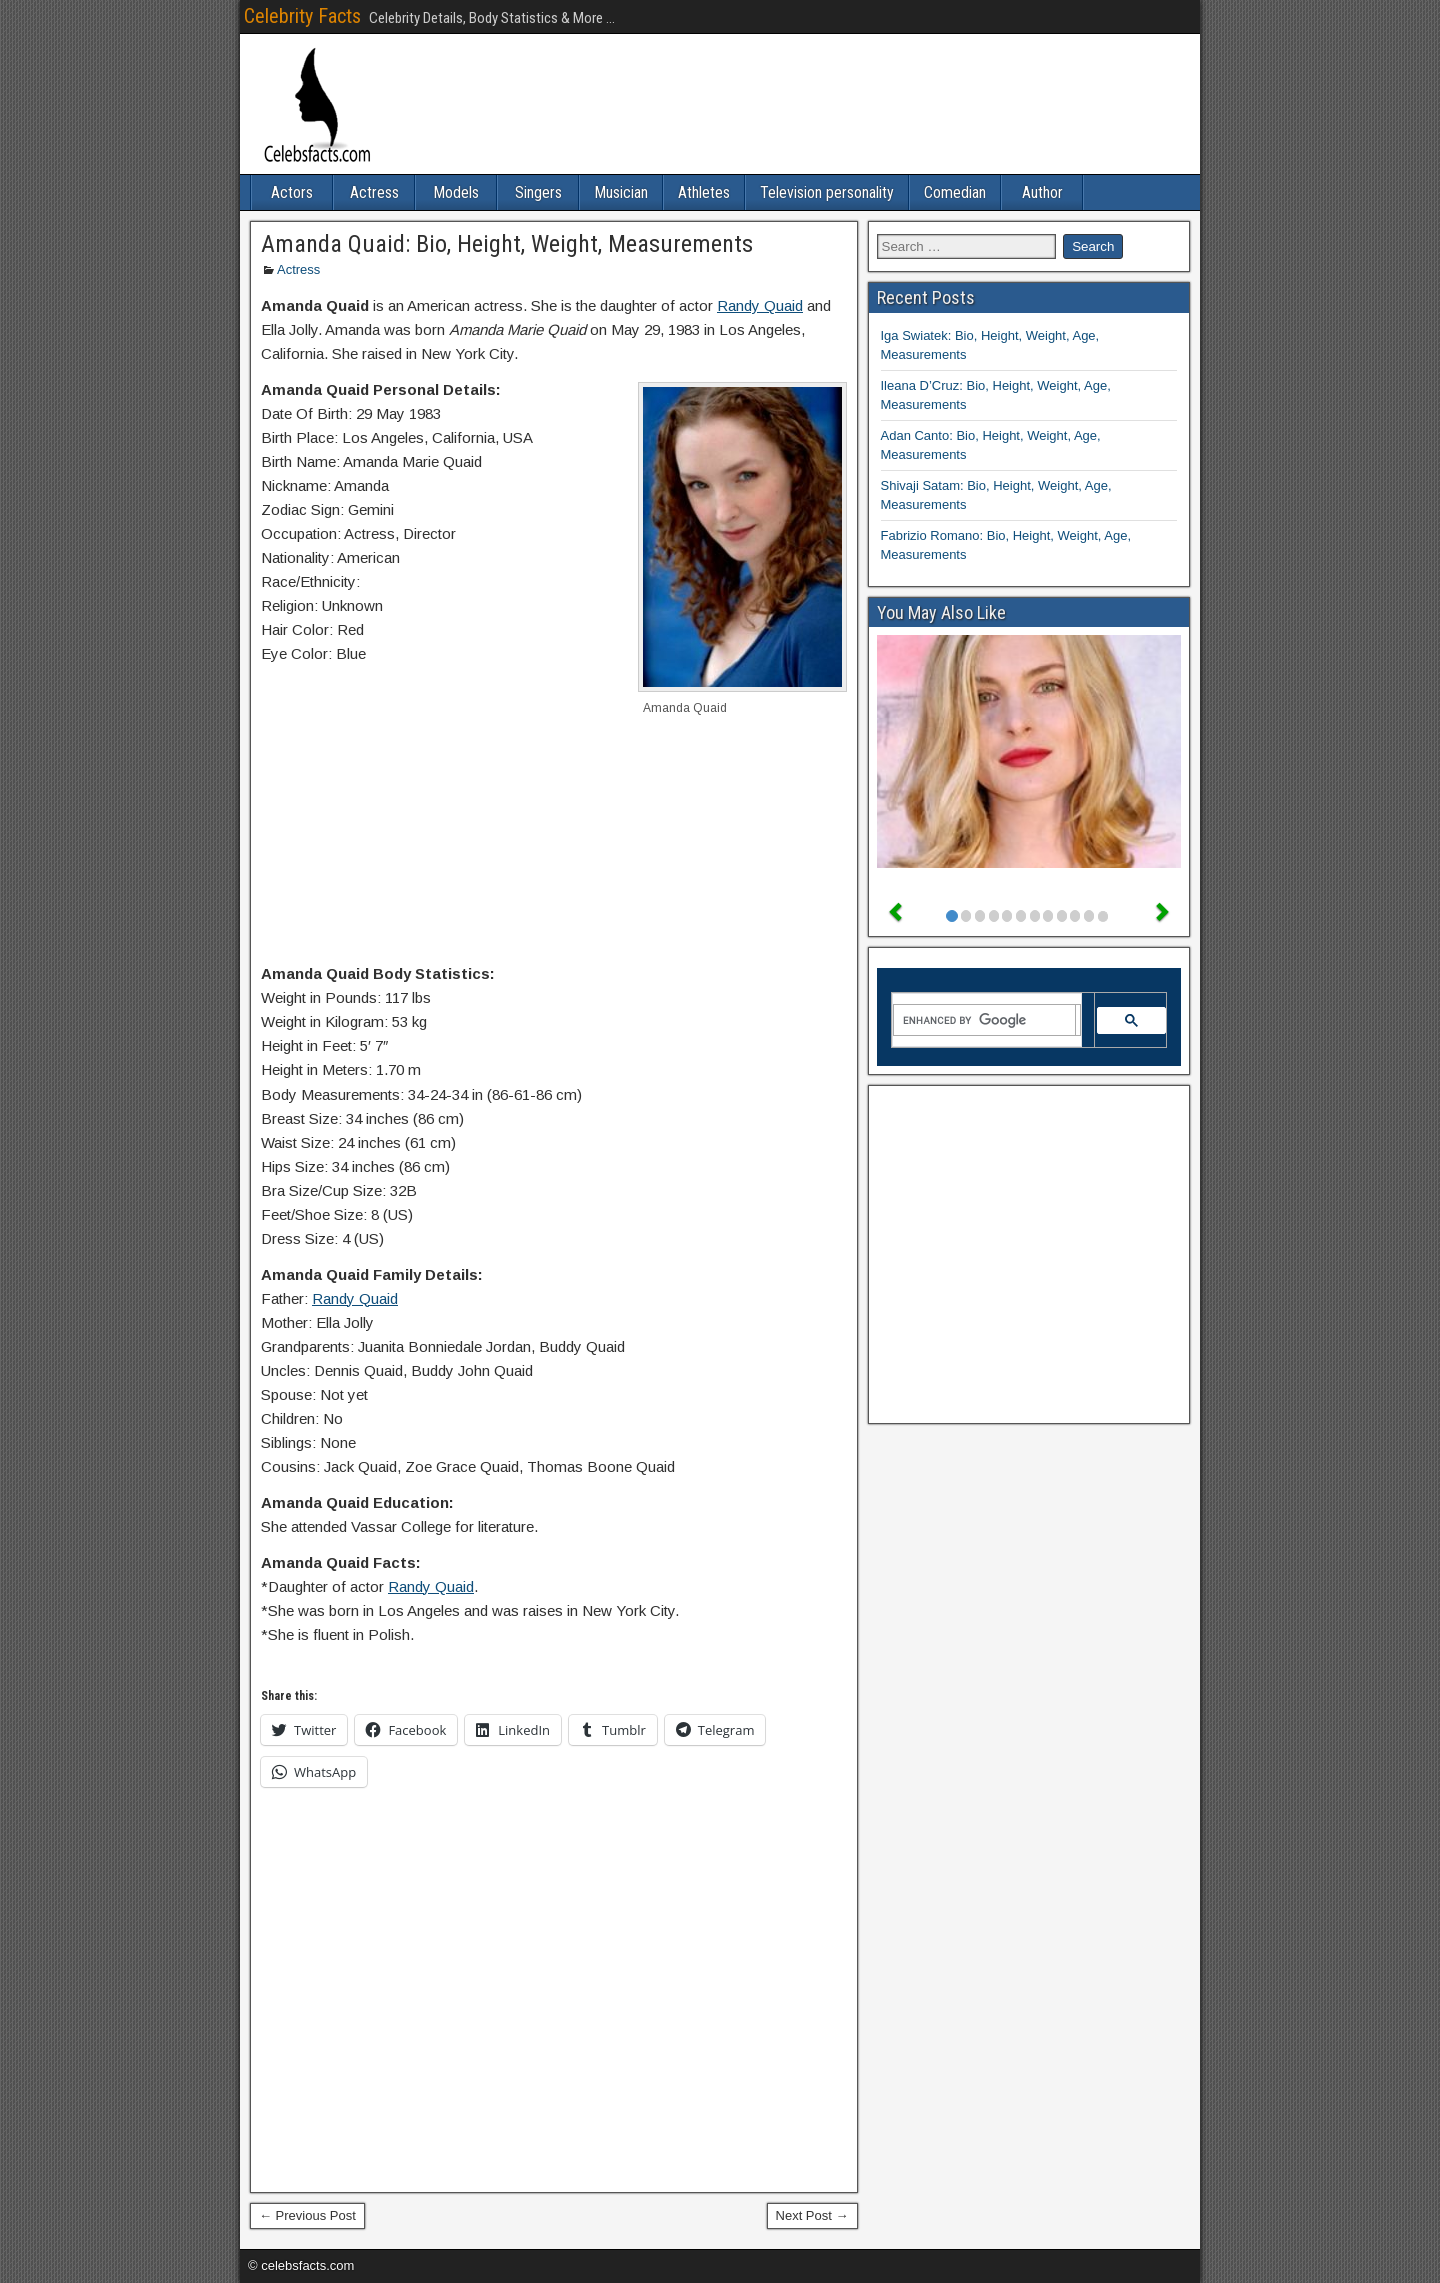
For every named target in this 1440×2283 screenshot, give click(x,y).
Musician (621, 192)
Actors (292, 192)
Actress (374, 192)
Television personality (827, 192)
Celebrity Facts (302, 16)
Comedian (955, 192)
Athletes (704, 192)
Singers (538, 192)
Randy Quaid (760, 305)
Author (1042, 192)
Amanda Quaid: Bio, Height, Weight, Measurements (507, 244)
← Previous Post (307, 2215)
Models (456, 192)
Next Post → (812, 2215)
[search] (985, 1020)
